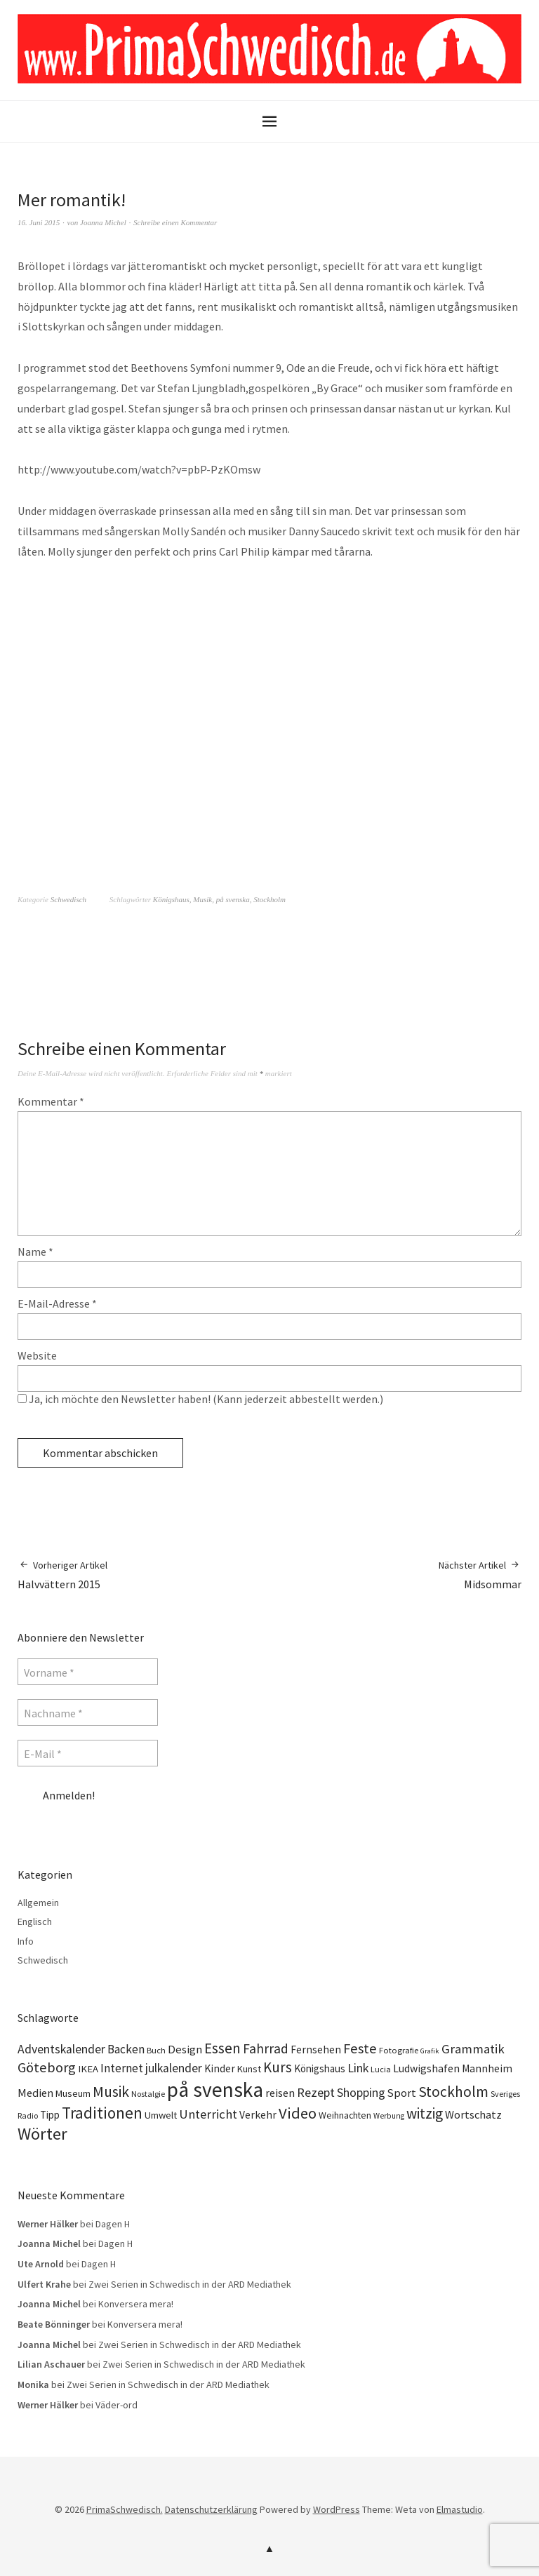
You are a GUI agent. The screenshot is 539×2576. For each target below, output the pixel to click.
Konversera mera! (135, 2303)
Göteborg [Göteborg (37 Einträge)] (47, 2067)
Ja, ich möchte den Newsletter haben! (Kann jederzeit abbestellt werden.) (200, 1399)
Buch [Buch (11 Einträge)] (156, 2050)
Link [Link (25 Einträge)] (357, 2068)
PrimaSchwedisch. (124, 2509)
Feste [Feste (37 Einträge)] (360, 2048)
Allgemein (38, 1902)
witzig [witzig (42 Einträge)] (424, 2113)
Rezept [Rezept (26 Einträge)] (316, 2092)
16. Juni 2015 (39, 222)
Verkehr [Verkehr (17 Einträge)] (258, 2114)
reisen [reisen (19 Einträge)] (280, 2093)
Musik (202, 899)
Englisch (35, 1921)
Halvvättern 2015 (62, 1574)
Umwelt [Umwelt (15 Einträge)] (161, 2115)
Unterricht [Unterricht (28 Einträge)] (208, 2114)
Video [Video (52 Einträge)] (298, 2113)
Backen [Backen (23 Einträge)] (126, 2049)
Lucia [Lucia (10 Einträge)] (381, 2069)
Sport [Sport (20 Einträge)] (401, 2093)
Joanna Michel (103, 222)
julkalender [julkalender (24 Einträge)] (173, 2068)
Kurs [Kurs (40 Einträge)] (277, 2067)
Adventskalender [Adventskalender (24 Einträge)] (61, 2049)
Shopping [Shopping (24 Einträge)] (361, 2092)
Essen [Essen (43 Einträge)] (222, 2048)
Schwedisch (68, 899)
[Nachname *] (88, 1712)
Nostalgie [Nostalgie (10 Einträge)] (148, 2093)
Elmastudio (460, 2509)
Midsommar (480, 1574)
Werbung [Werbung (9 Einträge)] (388, 2116)
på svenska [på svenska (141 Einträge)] (215, 2089)
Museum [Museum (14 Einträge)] (73, 2093)
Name (35, 1252)
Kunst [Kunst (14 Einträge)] (249, 2068)
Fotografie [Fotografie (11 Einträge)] (398, 2050)
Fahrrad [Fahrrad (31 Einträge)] (265, 2048)
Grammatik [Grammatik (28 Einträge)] (473, 2049)
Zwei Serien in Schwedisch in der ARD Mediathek (189, 2284)
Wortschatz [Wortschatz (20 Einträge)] (473, 2114)
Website (37, 1355)
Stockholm (269, 899)
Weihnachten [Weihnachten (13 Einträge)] (345, 2115)
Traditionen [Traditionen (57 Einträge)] (102, 2112)
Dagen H (112, 2224)
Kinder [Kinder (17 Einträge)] (219, 2068)
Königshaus (171, 899)
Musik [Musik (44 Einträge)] (111, 2091)
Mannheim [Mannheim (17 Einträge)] (487, 2068)
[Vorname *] (88, 1671)
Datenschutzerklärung (211, 2509)
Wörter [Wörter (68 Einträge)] (42, 2134)
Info (26, 1941)
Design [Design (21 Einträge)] (185, 2049)
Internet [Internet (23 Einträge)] (121, 2068)
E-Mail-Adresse (57, 1303)
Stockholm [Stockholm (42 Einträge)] (453, 2091)
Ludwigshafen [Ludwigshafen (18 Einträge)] (426, 2068)
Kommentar (51, 1101)
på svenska (233, 899)
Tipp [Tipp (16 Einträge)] (50, 2114)
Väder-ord (116, 2405)
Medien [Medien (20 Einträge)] (35, 2093)
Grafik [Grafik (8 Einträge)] (429, 2050)
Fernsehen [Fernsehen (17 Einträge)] (316, 2049)
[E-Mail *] (88, 1753)
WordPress (336, 2509)
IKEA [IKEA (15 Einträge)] (88, 2068)
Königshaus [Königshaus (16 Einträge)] (319, 2068)
